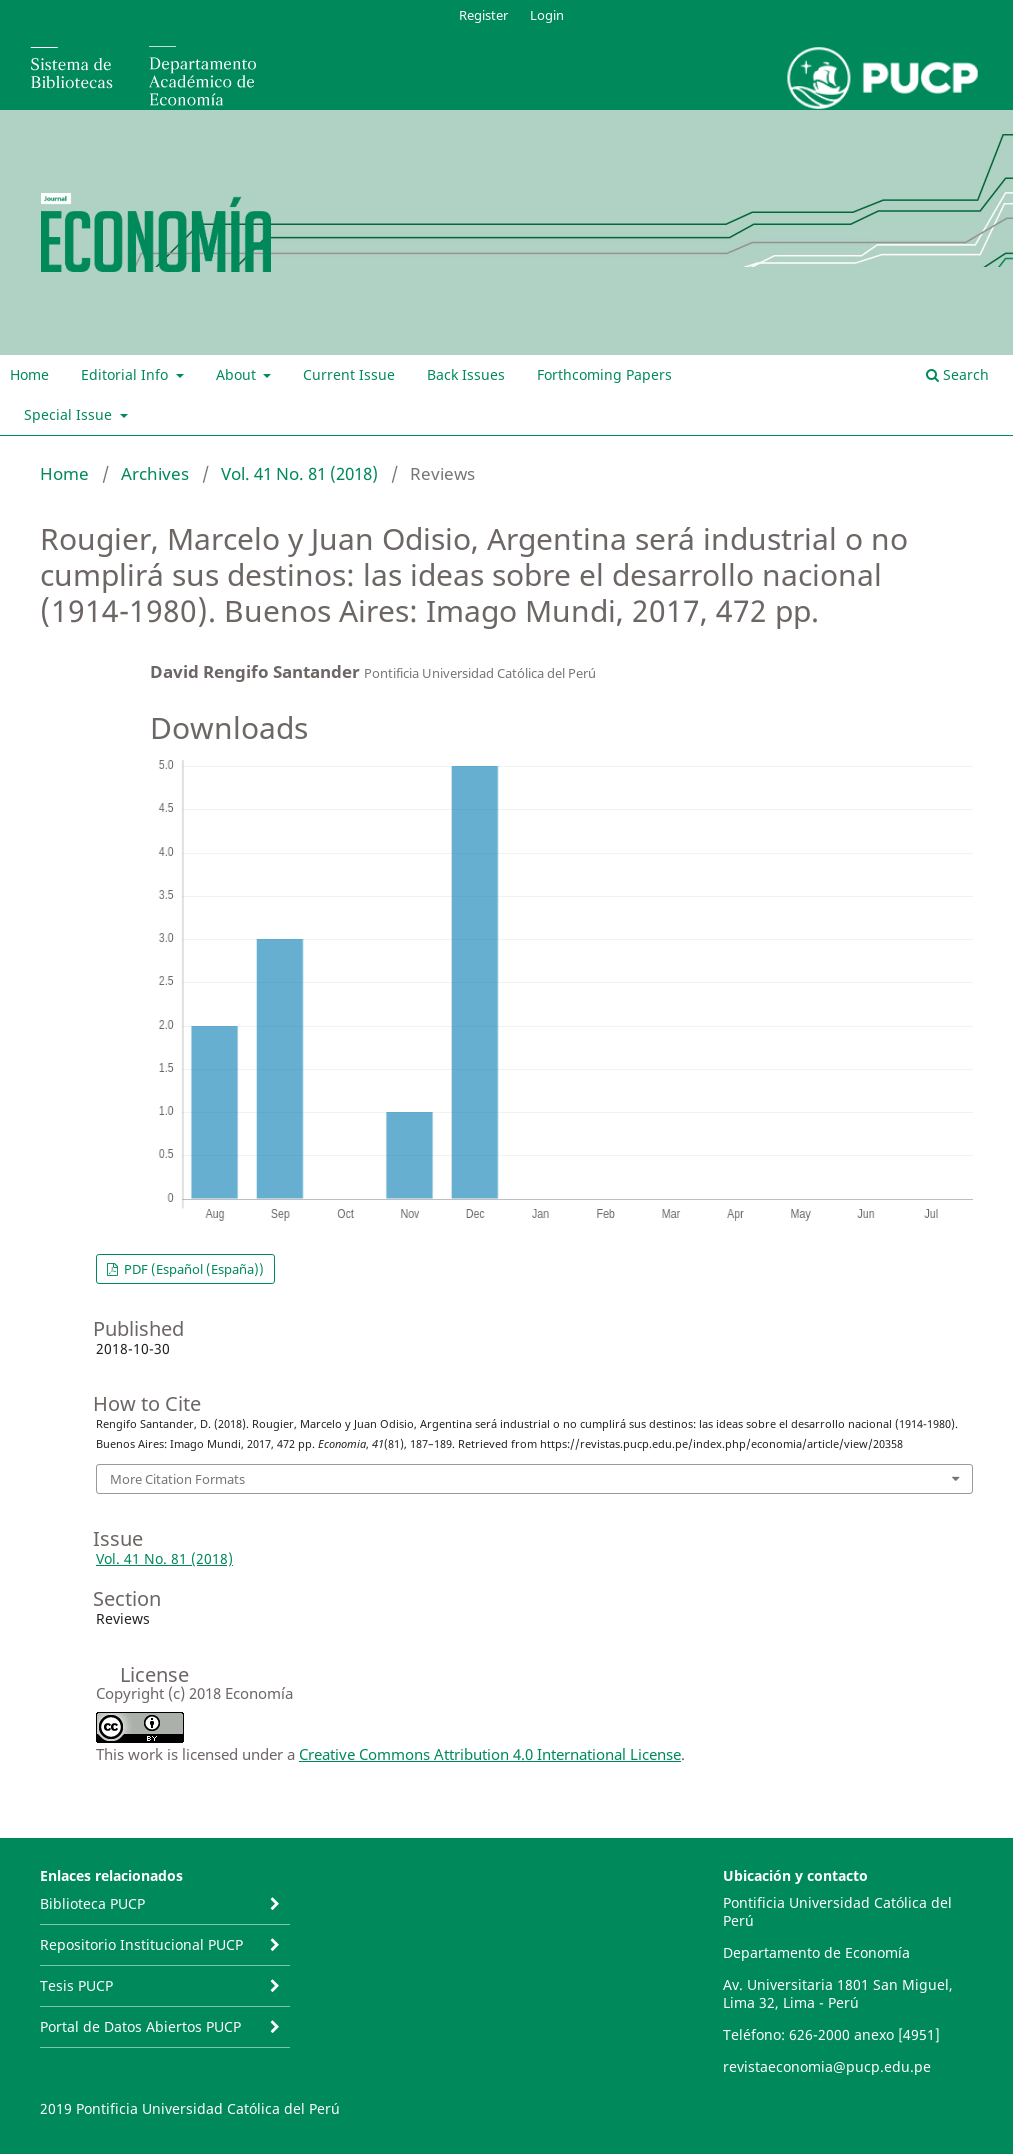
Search (957, 374)
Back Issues (466, 374)
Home (29, 374)
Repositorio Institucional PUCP (141, 1944)
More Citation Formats (177, 1479)
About (238, 374)
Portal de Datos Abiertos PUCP (140, 2026)
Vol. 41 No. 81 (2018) (299, 473)
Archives (155, 473)
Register (483, 15)
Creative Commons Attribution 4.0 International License (490, 1754)
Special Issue (70, 414)
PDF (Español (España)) (192, 1269)
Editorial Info (126, 374)
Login (547, 15)
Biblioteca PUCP (92, 1903)
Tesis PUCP (76, 1985)
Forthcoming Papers (604, 374)
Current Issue (349, 374)
